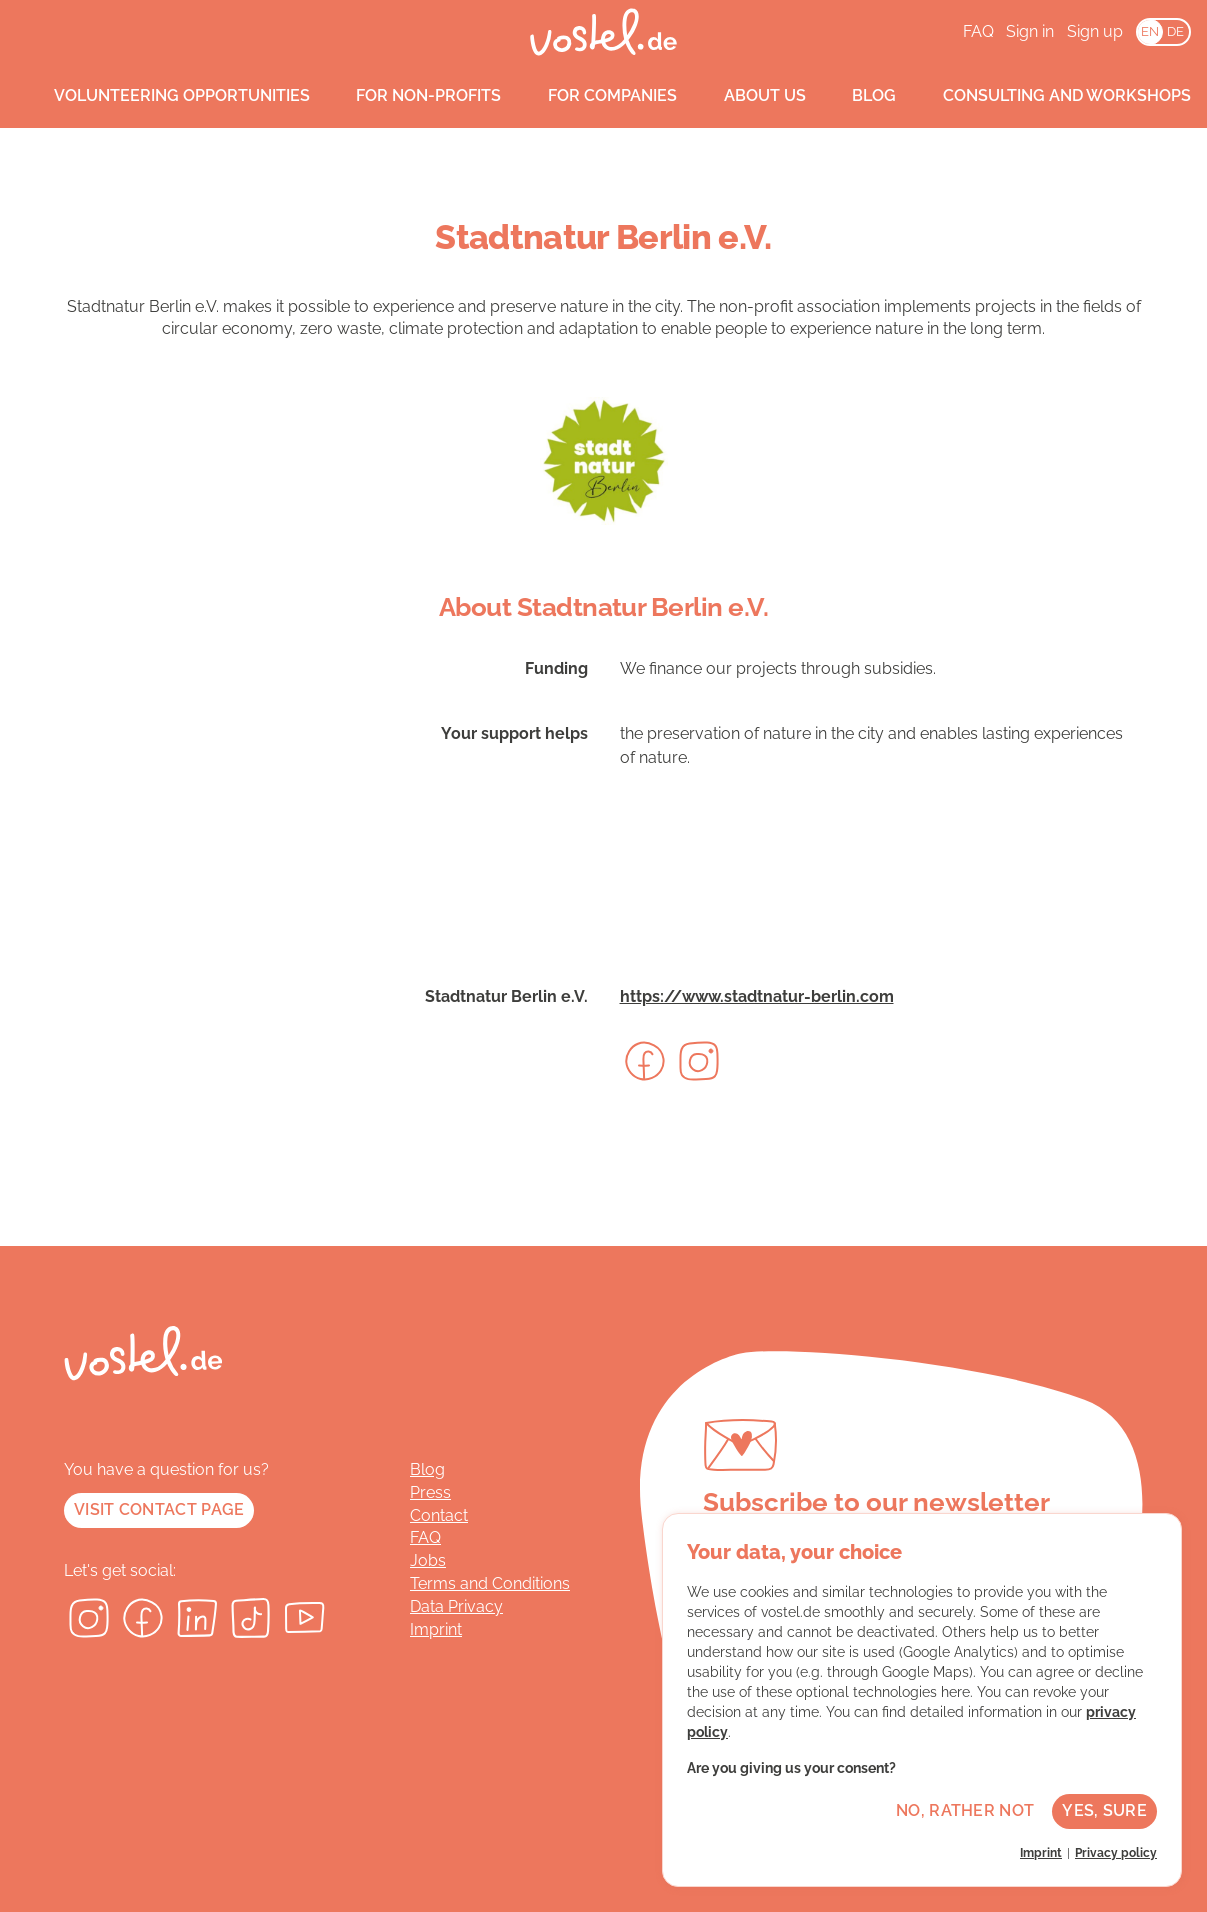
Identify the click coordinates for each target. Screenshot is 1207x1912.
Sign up (1095, 31)
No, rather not (965, 1810)
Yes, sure (1104, 1810)
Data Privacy (456, 1606)
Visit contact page (159, 1509)
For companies (593, 96)
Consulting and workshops (1048, 96)
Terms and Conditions (490, 1583)
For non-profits (410, 96)
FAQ (978, 31)
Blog (856, 96)
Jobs (428, 1560)
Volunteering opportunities (163, 96)
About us (746, 96)
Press (430, 1492)
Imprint (436, 1629)
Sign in (1030, 31)
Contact (439, 1515)
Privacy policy (1116, 1853)
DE (1175, 31)
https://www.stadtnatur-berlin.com (757, 996)
